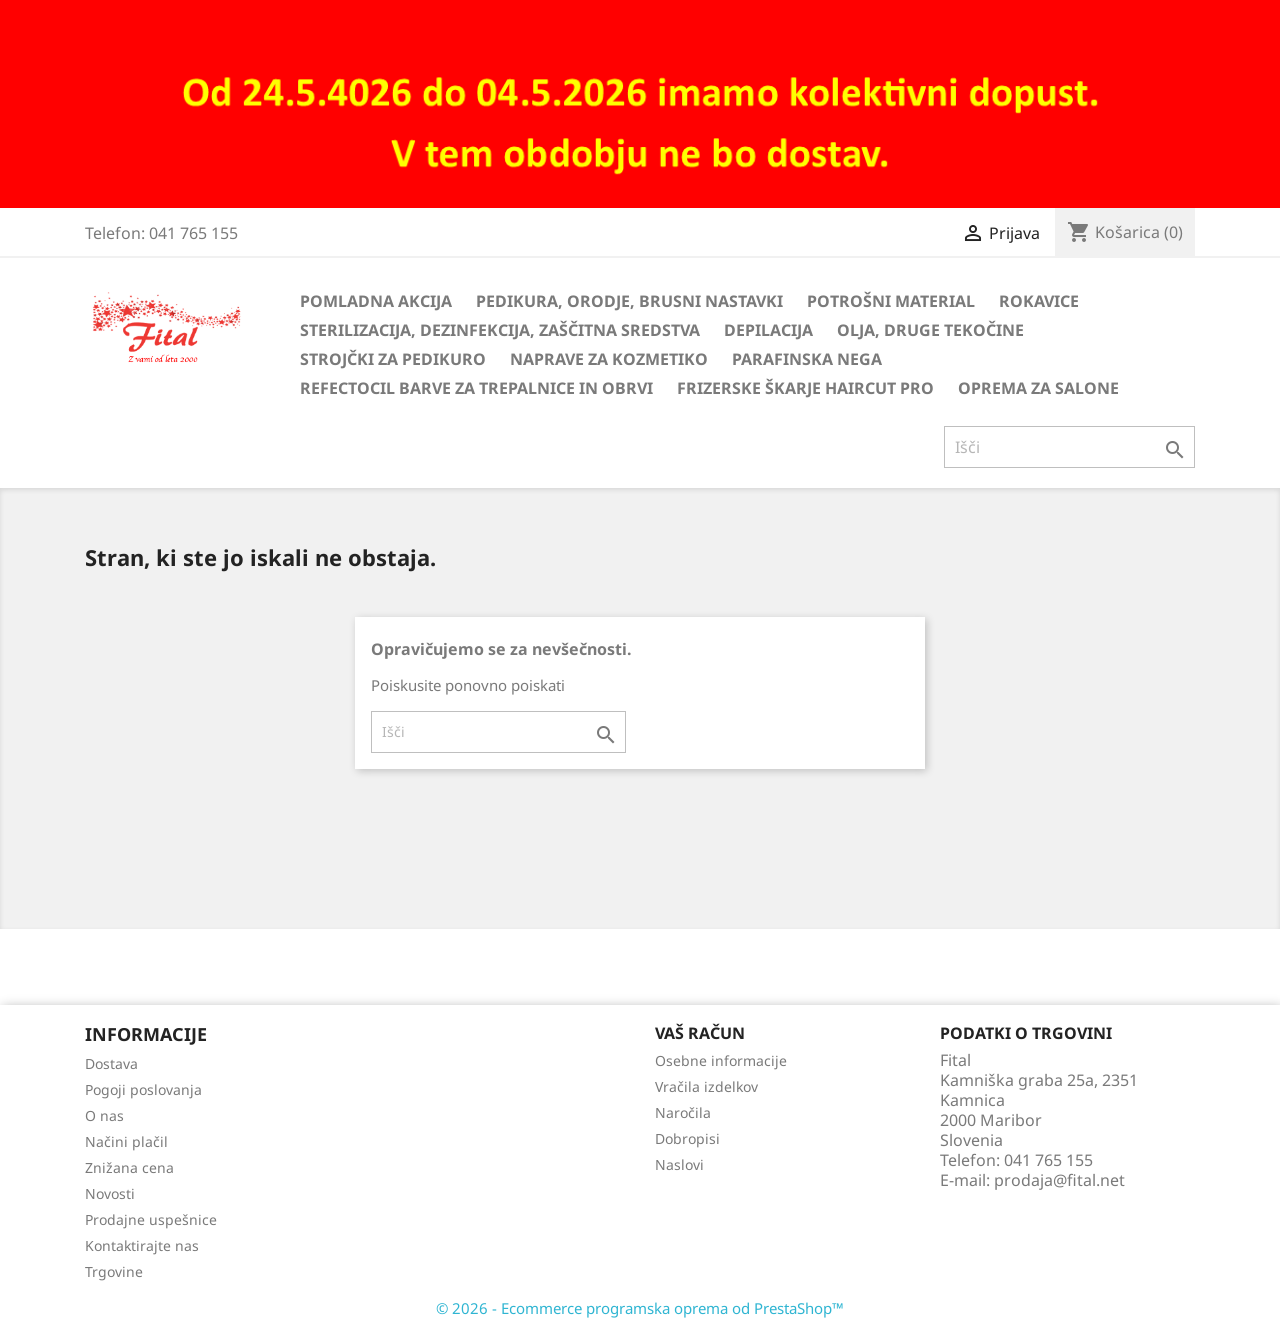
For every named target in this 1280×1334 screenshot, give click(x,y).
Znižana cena (129, 1167)
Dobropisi (687, 1138)
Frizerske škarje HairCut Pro (805, 388)
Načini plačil (126, 1141)
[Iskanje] (1069, 447)
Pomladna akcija (376, 301)
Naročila (683, 1112)
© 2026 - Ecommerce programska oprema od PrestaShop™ (640, 1308)
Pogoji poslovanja (143, 1089)
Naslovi (679, 1164)
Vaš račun (700, 1033)
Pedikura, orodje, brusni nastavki (629, 301)
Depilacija (768, 330)
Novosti (110, 1193)
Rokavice (1039, 301)
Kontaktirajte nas (142, 1245)
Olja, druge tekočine (930, 330)
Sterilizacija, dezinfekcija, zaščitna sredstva (500, 330)
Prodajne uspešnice (151, 1219)
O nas (104, 1115)
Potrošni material (891, 301)
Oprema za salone (1038, 388)
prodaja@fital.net (1059, 1180)
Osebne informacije (721, 1060)
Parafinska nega (807, 359)
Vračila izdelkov (706, 1086)
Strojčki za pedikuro (393, 359)
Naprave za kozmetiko (609, 359)
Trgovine (114, 1271)
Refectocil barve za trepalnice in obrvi (476, 388)
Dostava (111, 1063)
